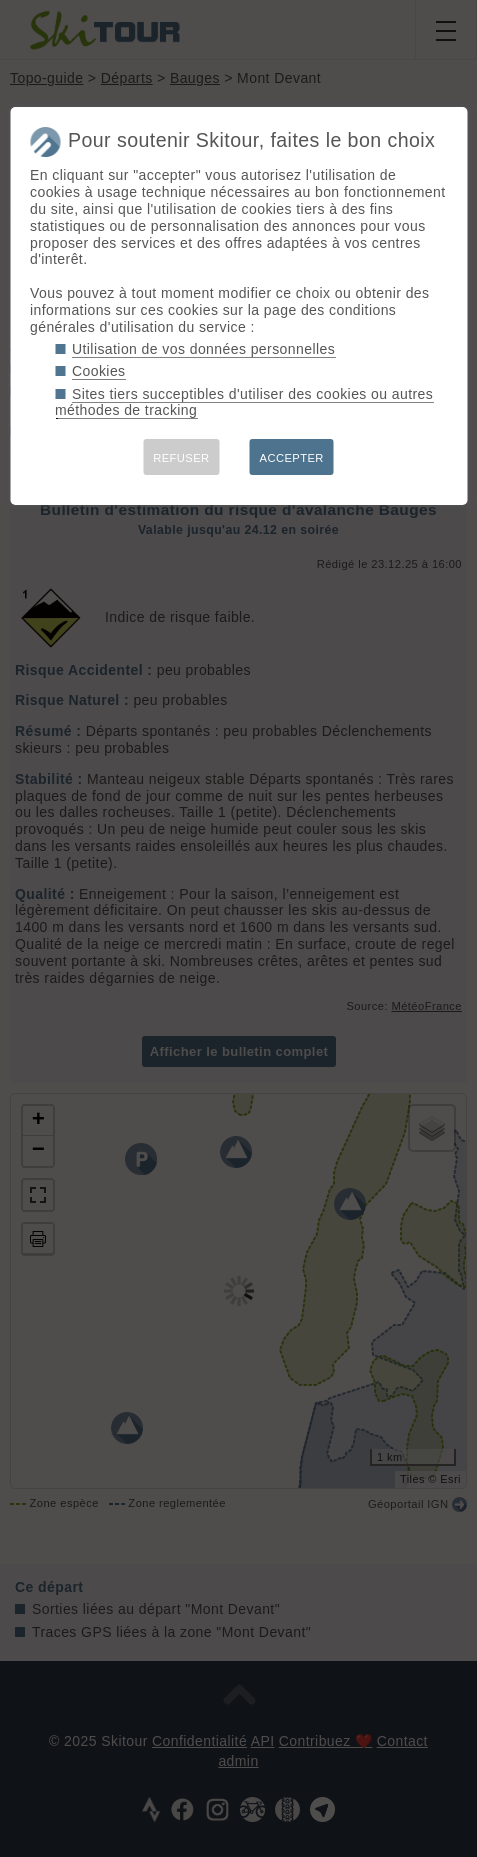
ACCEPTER (292, 458)
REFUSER (181, 458)
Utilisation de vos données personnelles (203, 349)
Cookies (99, 371)
